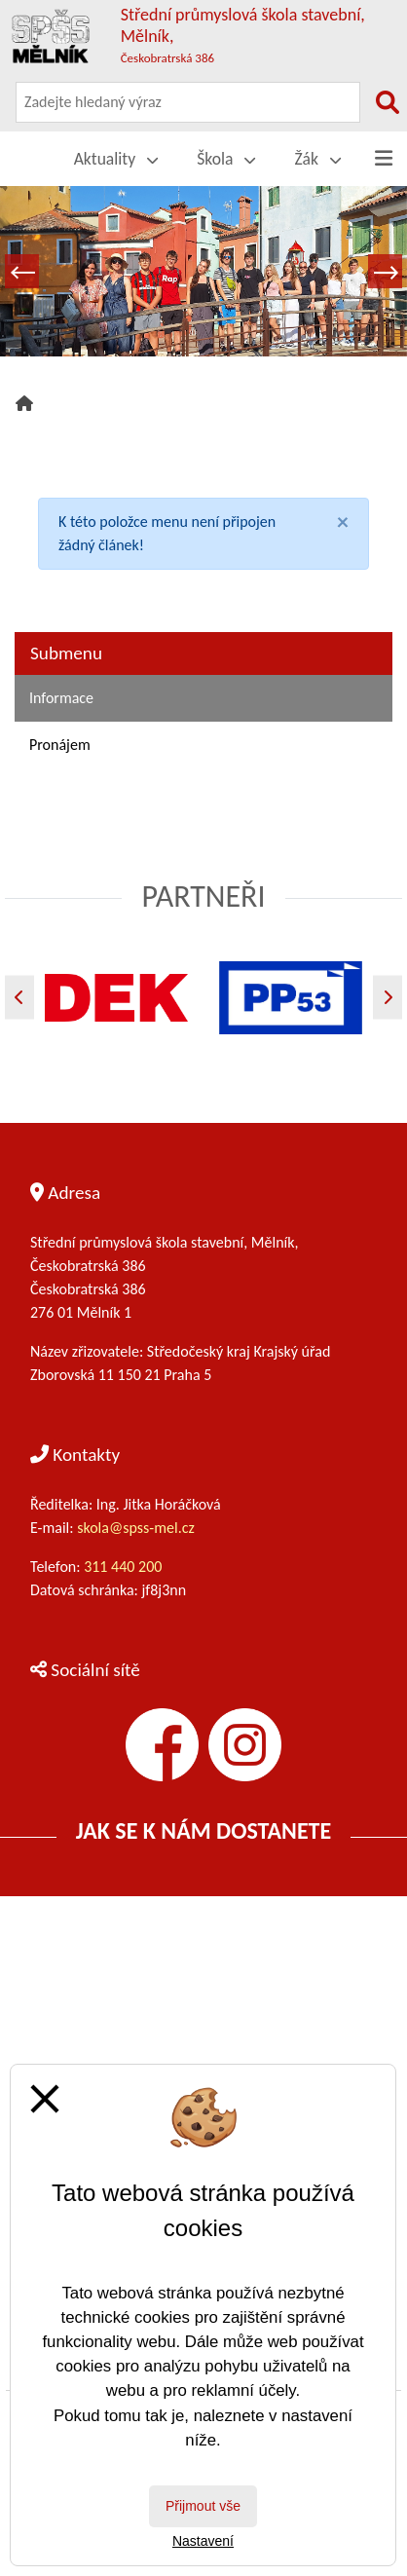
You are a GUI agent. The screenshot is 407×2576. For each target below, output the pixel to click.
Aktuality (116, 158)
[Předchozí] (19, 997)
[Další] (387, 997)
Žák (317, 158)
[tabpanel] (203, 270)
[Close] (342, 522)
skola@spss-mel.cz (136, 1527)
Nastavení (203, 2541)
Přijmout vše (203, 2506)
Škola (226, 158)
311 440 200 (125, 1566)
